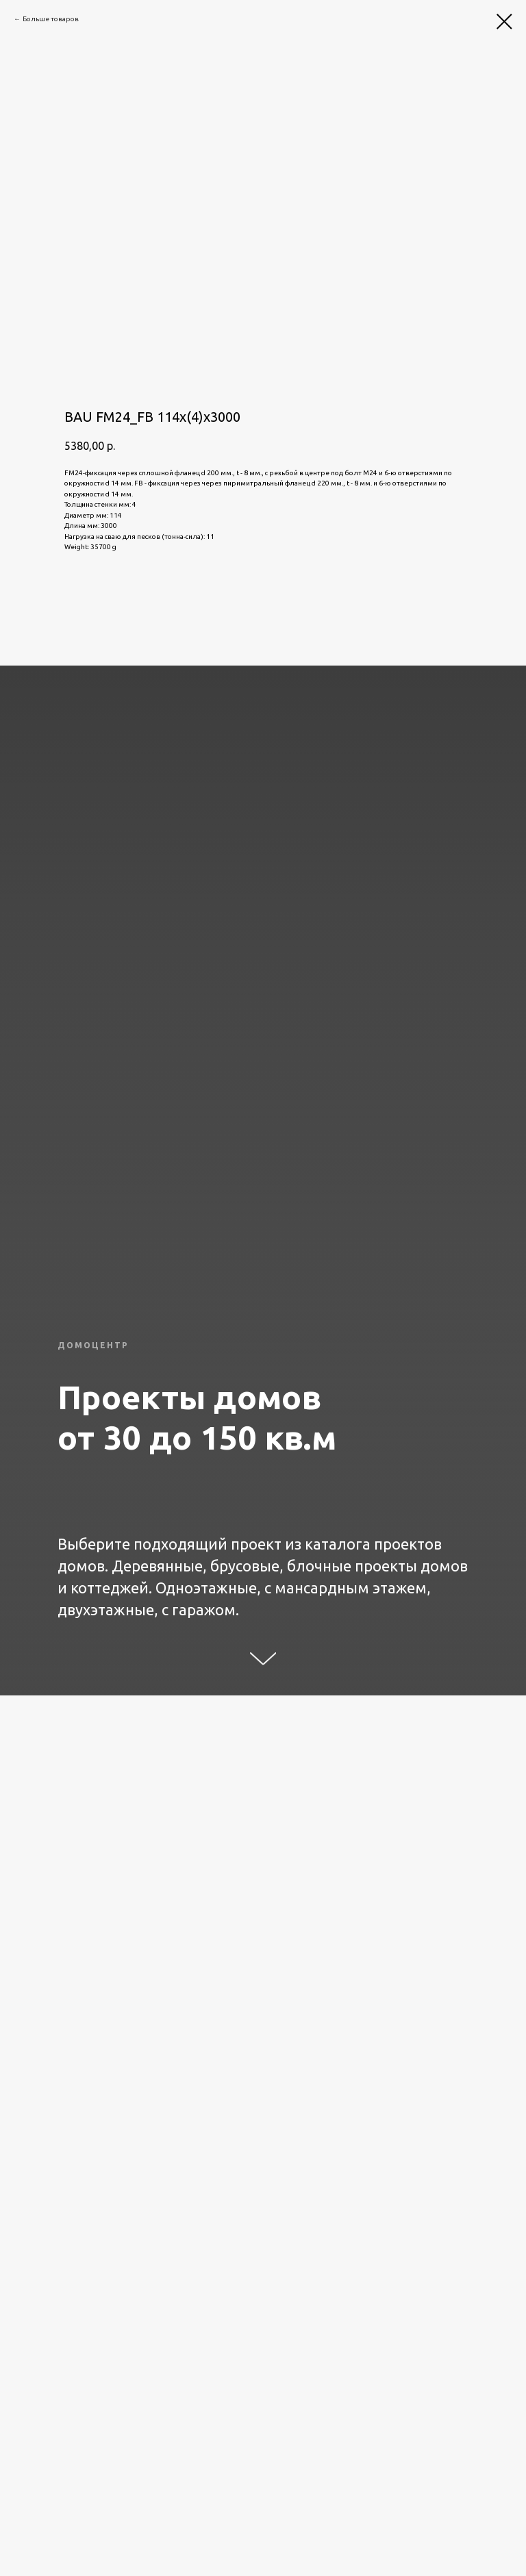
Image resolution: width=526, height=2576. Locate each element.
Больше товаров (51, 19)
